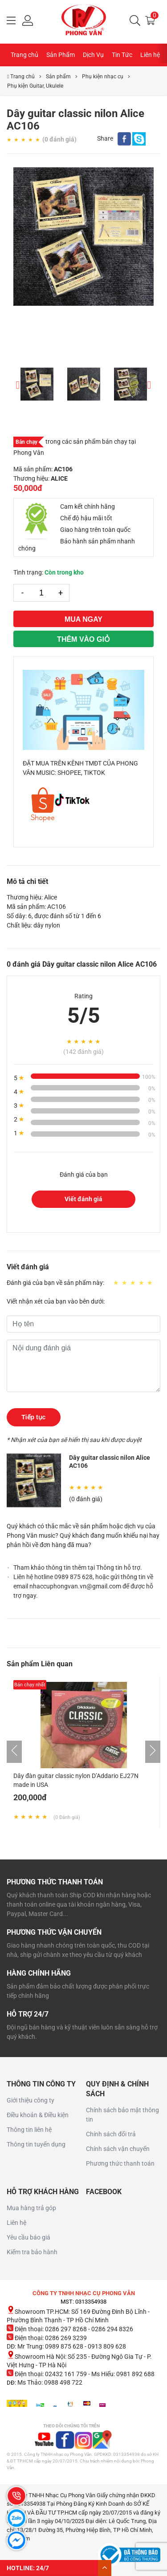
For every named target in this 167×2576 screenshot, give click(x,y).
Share (105, 138)
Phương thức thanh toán (120, 2163)
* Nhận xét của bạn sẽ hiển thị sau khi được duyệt (74, 1439)
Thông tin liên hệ (29, 2129)
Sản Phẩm (60, 54)
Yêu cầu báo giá (28, 2237)
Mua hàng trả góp (31, 2207)
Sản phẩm (58, 76)
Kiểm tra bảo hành (32, 2252)
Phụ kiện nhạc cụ (102, 76)
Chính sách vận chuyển (118, 2148)
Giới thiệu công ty (30, 2100)
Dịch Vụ (93, 54)
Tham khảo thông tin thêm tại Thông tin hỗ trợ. (77, 1567)
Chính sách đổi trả (111, 2134)
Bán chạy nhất (29, 1685)
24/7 (42, 2568)
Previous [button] (17, 384)
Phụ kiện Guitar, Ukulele (35, 86)
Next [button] (149, 384)
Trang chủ (24, 54)
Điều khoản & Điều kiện (38, 2114)
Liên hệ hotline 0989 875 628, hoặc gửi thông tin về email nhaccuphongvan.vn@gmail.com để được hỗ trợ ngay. (83, 1586)
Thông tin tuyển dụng (36, 2144)
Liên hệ (150, 54)
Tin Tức (122, 54)
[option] (83, 236)
